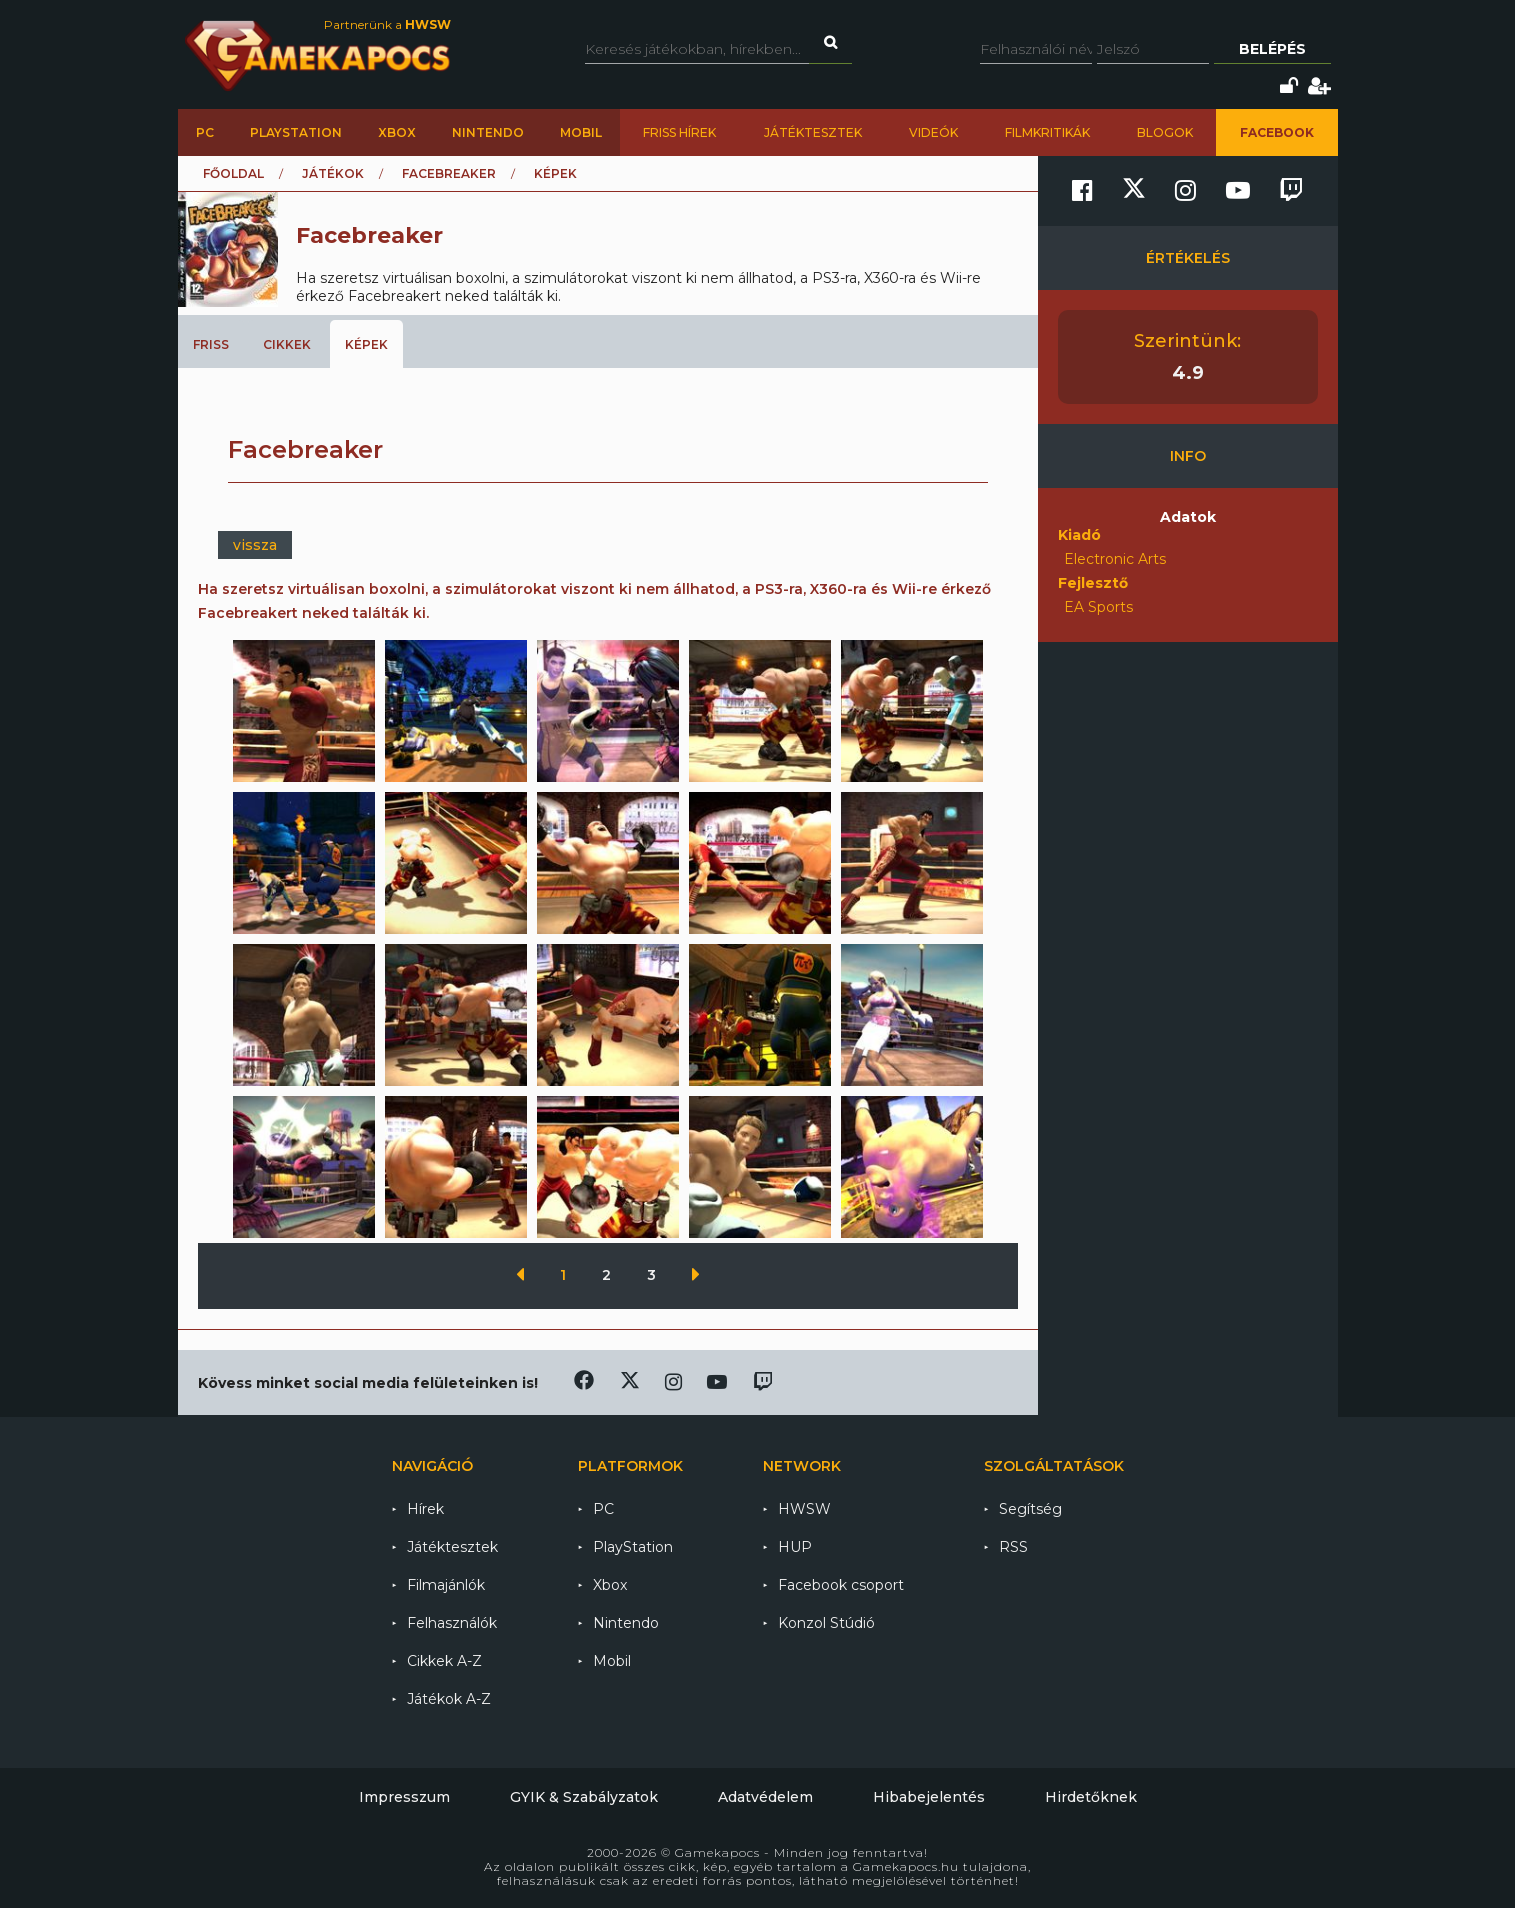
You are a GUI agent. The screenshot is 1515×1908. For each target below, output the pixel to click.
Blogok (1165, 132)
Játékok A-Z (449, 1699)
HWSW (804, 1509)
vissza (255, 545)
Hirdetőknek (1091, 1797)
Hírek (425, 1509)
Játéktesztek (813, 132)
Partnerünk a (387, 24)
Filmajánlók (446, 1585)
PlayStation (296, 132)
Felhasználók (452, 1623)
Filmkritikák (1047, 132)
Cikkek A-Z (444, 1661)
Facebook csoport (841, 1585)
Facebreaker (449, 173)
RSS (1013, 1547)
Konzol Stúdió (826, 1623)
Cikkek (287, 344)
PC (205, 132)
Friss (211, 344)
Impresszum (404, 1797)
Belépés (1272, 49)
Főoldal (233, 173)
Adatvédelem (765, 1797)
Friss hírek (679, 132)
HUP (795, 1547)
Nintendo (488, 132)
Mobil (581, 132)
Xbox (397, 132)
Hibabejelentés (929, 1797)
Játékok (333, 173)
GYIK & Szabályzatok (584, 1797)
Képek (366, 344)
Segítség (1030, 1509)
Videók (933, 132)
